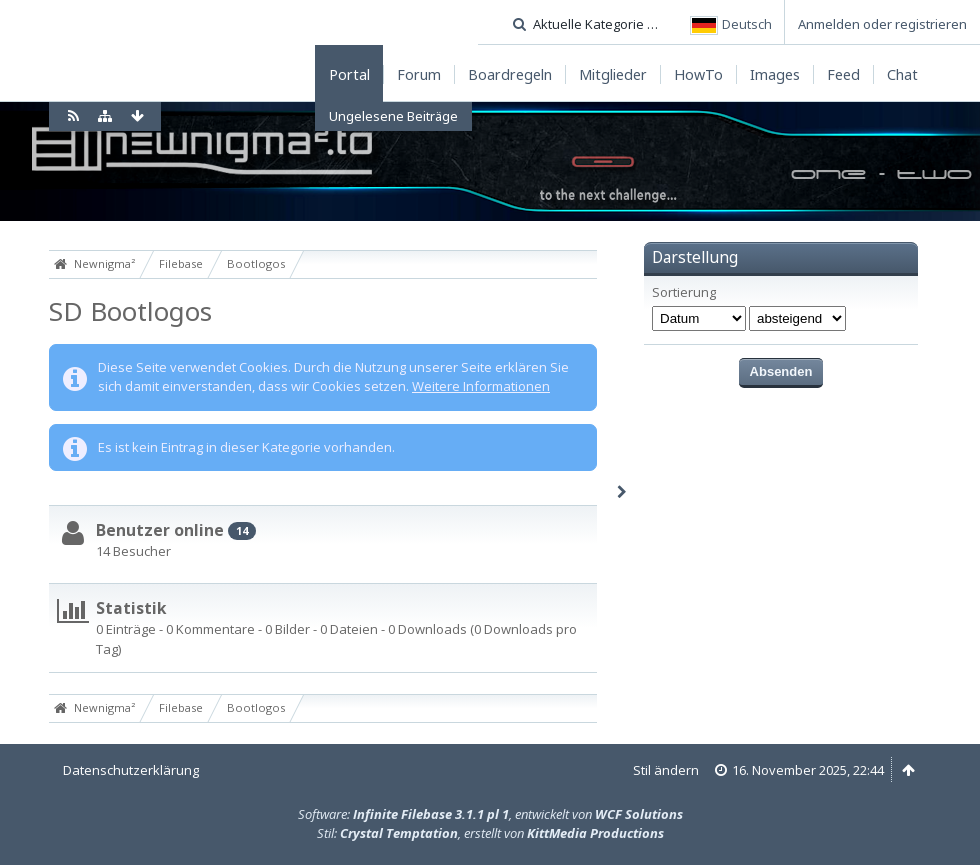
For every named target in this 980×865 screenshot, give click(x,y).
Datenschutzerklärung (131, 770)
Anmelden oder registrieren (882, 24)
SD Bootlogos (130, 311)
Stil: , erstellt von (490, 833)
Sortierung (684, 292)
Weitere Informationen (481, 386)
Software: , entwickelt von (490, 814)
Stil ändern (666, 770)
